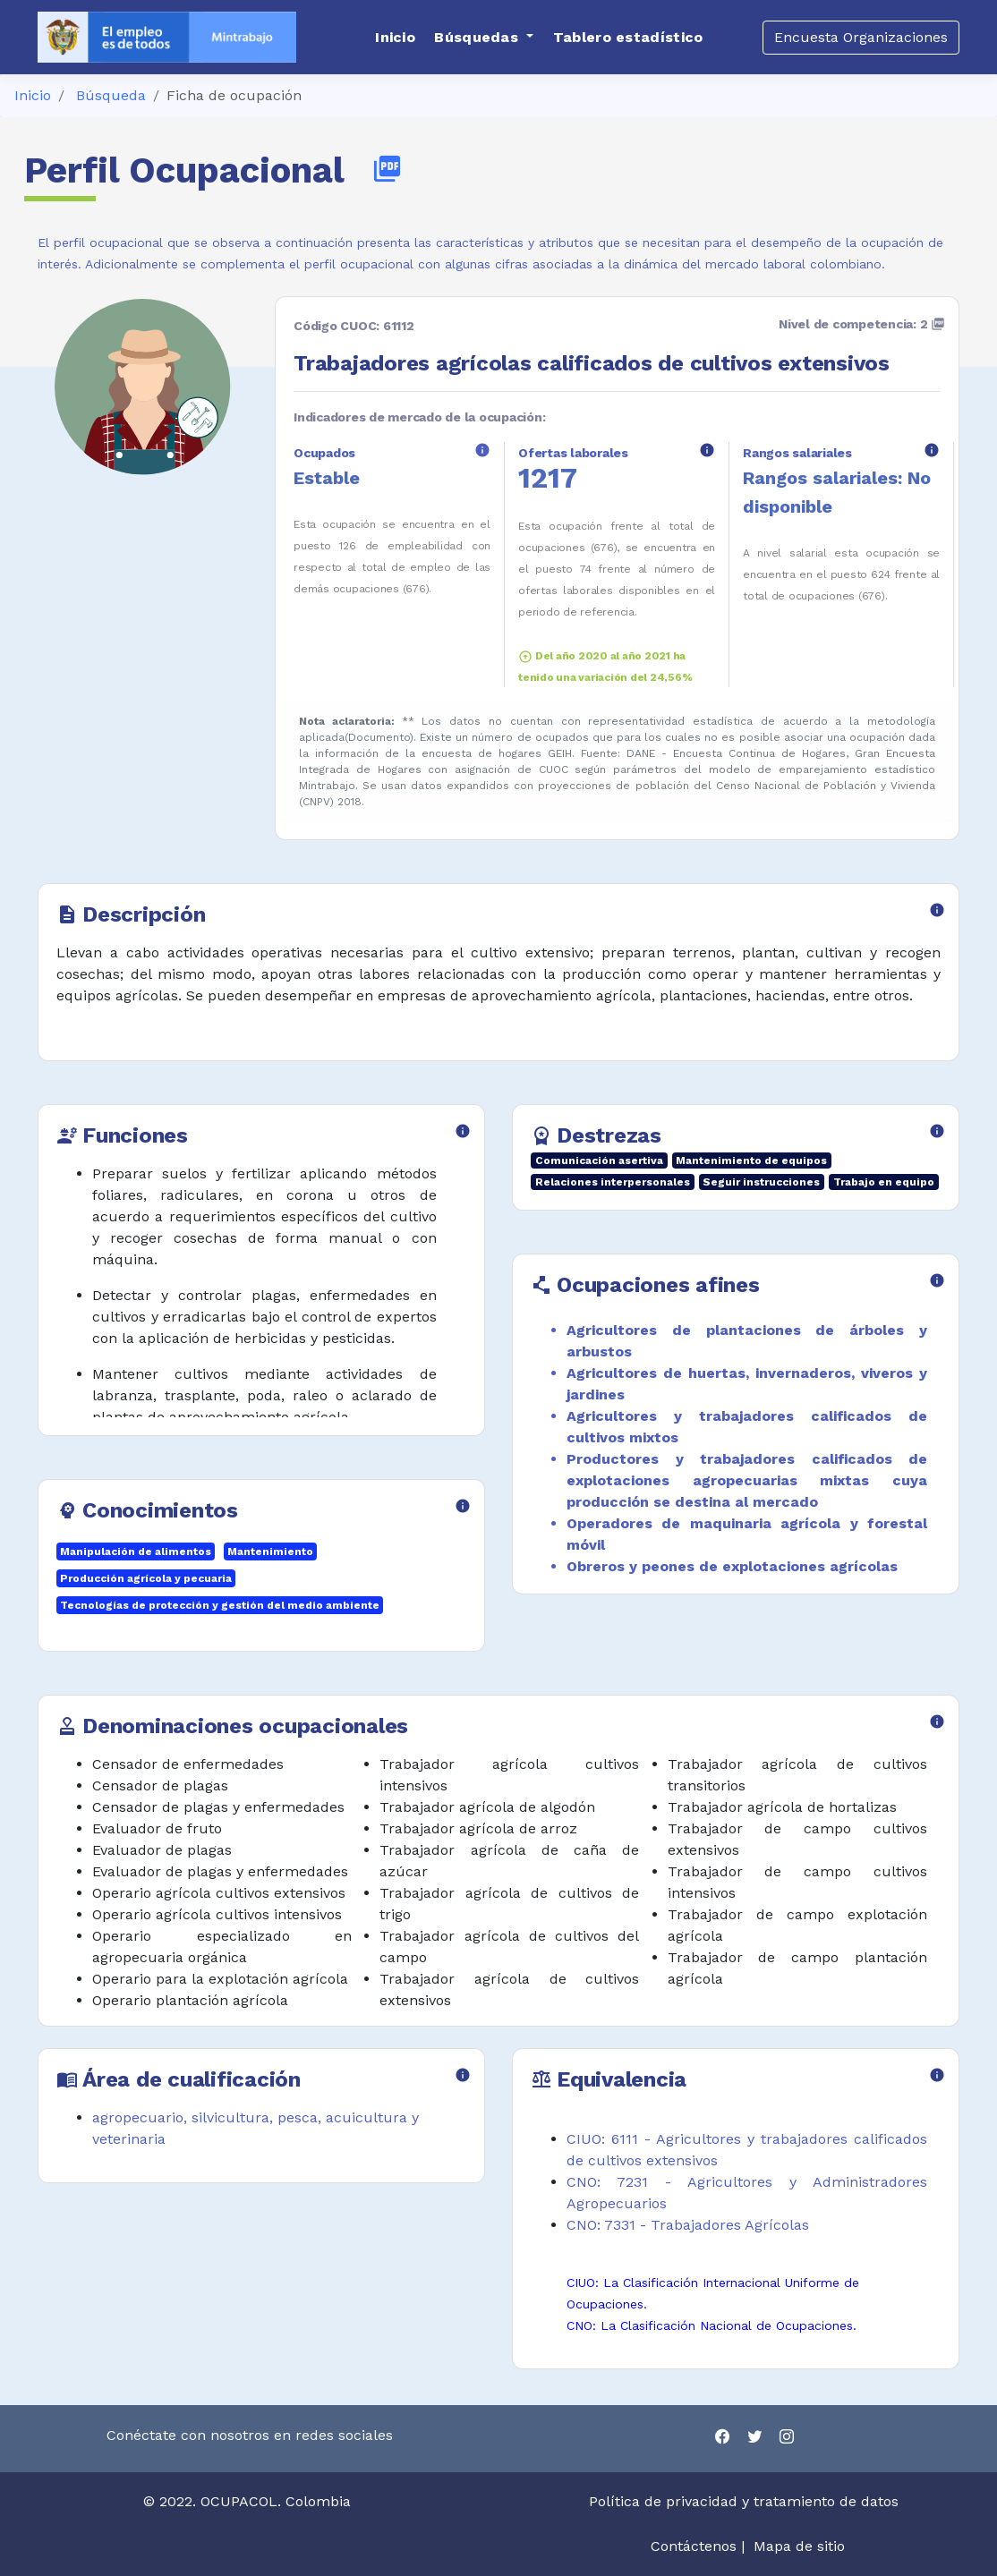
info (482, 450)
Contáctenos (694, 2546)
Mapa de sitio (799, 2546)
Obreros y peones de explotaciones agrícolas (732, 1566)
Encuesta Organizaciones (861, 37)
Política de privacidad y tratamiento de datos (746, 2501)
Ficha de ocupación (234, 95)
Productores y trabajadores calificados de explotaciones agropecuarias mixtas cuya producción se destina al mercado (747, 1480)
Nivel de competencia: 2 (862, 324)
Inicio (32, 95)
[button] (484, 37)
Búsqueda (111, 95)
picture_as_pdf (387, 168)
